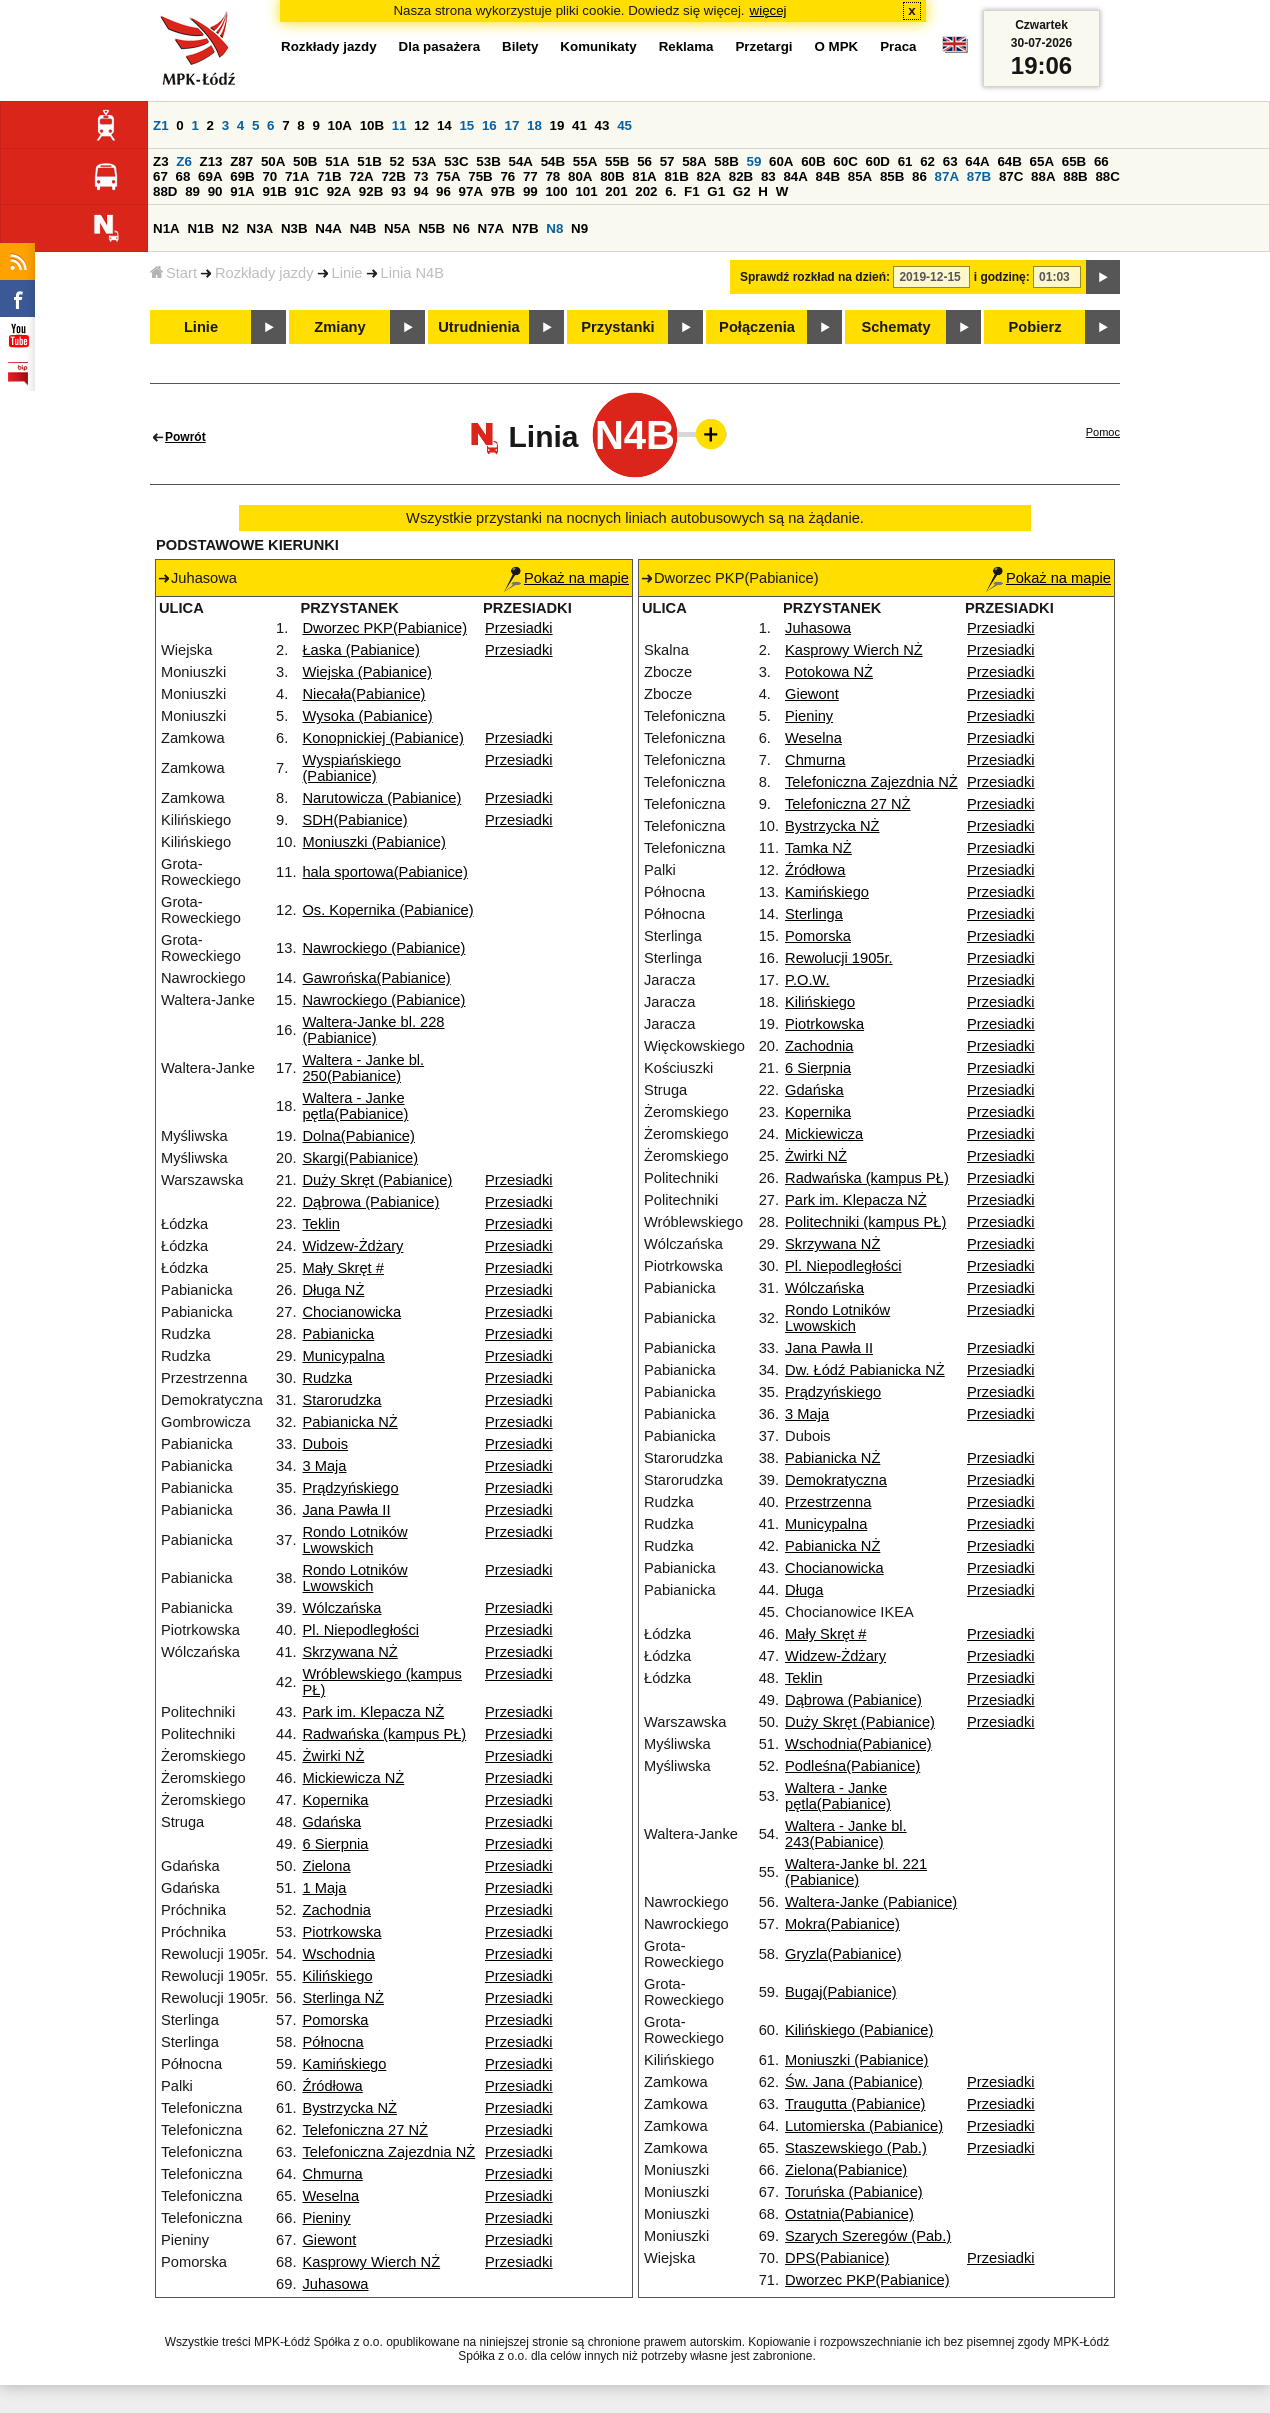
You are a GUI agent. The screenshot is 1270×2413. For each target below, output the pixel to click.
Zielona (326, 1866)
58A (694, 161)
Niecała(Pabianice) (363, 694)
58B (726, 161)
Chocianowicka (351, 1312)
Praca (898, 46)
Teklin (320, 1224)
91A (242, 191)
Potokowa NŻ (829, 672)
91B (274, 191)
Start (173, 273)
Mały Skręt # (342, 1268)
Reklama (686, 46)
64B (1009, 161)
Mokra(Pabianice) (842, 1924)
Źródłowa (332, 2086)
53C (456, 161)
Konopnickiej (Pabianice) (382, 738)
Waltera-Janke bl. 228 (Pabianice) (373, 1030)
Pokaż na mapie (566, 578)
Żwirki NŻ (333, 1756)
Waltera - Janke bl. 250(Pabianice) (363, 1068)
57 (667, 161)
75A (448, 176)
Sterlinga (814, 914)
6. (670, 191)
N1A (166, 228)
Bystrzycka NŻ (349, 2108)
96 (443, 191)
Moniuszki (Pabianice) (373, 842)
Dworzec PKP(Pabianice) (384, 628)
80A (580, 176)
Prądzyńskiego (350, 1488)
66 (1101, 161)
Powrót (185, 437)
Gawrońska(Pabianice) (376, 978)
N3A (260, 228)
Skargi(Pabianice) (360, 1158)
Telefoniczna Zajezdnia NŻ (388, 2152)
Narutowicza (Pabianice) (381, 798)
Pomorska (335, 2020)
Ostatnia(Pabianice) (849, 2214)
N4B (363, 228)
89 (192, 191)
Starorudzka (341, 1400)
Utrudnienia (478, 327)
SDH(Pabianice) (354, 820)
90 (215, 191)
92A (339, 191)
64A (977, 161)
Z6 (184, 161)
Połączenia (757, 327)
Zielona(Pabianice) (846, 2170)
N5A (397, 228)
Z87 (241, 161)
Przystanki (617, 327)
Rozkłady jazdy (264, 273)
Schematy (895, 327)
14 (444, 125)
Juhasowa (335, 2284)
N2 (230, 228)
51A (337, 161)
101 (586, 191)
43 (602, 125)
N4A (328, 228)
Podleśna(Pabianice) (852, 1766)
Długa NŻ (333, 1290)
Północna (332, 2042)
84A (795, 176)
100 (556, 191)
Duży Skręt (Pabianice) (377, 1180)
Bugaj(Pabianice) (841, 1992)
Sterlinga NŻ (342, 1998)
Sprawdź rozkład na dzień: (815, 277)
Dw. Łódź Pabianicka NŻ (865, 1370)
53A (424, 161)
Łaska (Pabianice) (360, 650)
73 (421, 176)
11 (399, 125)
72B (393, 176)
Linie (347, 273)
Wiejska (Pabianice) (367, 672)
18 (534, 125)
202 (646, 191)
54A (521, 161)
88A (1043, 176)
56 (644, 161)
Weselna (330, 2196)
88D (165, 191)
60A (781, 161)
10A (340, 125)
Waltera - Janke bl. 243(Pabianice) (846, 1834)
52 (397, 161)
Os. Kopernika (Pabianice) (387, 910)
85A (860, 176)
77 (530, 176)
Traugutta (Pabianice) (855, 2104)
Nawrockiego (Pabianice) (383, 948)
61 (905, 161)
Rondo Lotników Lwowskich (354, 1540)
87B (979, 176)
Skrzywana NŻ (349, 1652)
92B (371, 191)
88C (1107, 176)
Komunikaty (598, 46)
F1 (692, 191)
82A (709, 176)
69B (242, 176)
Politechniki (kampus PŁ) (865, 1222)
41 (579, 125)
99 (530, 191)
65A (1042, 161)
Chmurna (332, 2174)
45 (624, 125)
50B (305, 161)
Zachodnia (336, 1910)
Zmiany (339, 327)
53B (488, 161)
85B (892, 176)
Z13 (211, 161)
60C (845, 161)
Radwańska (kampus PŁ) (384, 1734)
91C (307, 191)
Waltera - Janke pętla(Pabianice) (355, 1106)
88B (1075, 176)
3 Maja (324, 1466)
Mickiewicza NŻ (353, 1778)
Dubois (325, 1444)
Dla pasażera (440, 46)
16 (489, 125)
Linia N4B (413, 273)
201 (616, 191)
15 (466, 125)
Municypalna (343, 1356)
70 (269, 176)
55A (585, 161)
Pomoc (1103, 432)
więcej (768, 10)
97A (471, 191)
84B (828, 176)
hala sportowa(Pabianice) (384, 872)
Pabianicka (338, 1334)
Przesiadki (519, 628)
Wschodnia (338, 1954)
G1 (716, 191)
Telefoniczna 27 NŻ (364, 2130)
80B (612, 176)
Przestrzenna (828, 1502)
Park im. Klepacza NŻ (373, 1712)
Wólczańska (341, 1608)
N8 (554, 228)
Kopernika (335, 1800)
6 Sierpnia (335, 1844)
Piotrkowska (341, 1932)
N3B (294, 228)
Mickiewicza (824, 1134)
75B (480, 176)
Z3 (161, 161)
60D (878, 161)
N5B (431, 228)
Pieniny (326, 2218)
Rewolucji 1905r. (839, 958)
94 (421, 191)
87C (1011, 176)
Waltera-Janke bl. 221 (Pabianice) (856, 1872)
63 (950, 161)
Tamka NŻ (818, 848)
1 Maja (324, 1888)
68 (183, 176)
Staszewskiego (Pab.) (856, 2148)
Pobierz (1035, 327)
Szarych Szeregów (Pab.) (868, 2236)
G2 (742, 191)
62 (927, 161)
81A (644, 176)
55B (617, 161)
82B (741, 176)
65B (1074, 161)
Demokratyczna (836, 1480)
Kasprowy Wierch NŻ (371, 2262)
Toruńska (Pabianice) (854, 2192)
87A (947, 176)
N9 (579, 228)
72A (361, 176)
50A (273, 161)
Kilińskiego (337, 1976)
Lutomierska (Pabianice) (864, 2126)
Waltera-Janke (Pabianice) (871, 1902)
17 (511, 125)
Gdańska (331, 1822)
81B (676, 176)
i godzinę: (1002, 277)
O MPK (837, 46)
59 (754, 161)
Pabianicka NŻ (349, 1422)
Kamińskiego (344, 2064)
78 (552, 176)
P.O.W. (807, 980)
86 (919, 176)
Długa (804, 1590)
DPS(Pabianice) (837, 2258)
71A (297, 176)
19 (557, 125)
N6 (461, 228)
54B (553, 161)
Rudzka (327, 1378)
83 (768, 176)
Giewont (329, 2240)
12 (421, 125)
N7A (491, 228)
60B (813, 161)
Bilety (520, 46)
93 (398, 191)
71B (329, 176)
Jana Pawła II (346, 1510)
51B (369, 161)
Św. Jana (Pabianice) (854, 2082)
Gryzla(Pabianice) (843, 1954)
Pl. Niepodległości (360, 1630)
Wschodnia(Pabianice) (858, 1744)
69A (210, 176)
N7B (525, 228)
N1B (200, 228)
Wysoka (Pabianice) (367, 716)
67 (160, 176)
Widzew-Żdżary (352, 1246)
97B (503, 191)
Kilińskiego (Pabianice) (859, 2030)
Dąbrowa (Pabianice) (370, 1202)
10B (372, 125)
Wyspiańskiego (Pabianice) (351, 768)
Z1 (161, 125)
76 (507, 176)
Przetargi (763, 46)
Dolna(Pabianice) (358, 1136)
